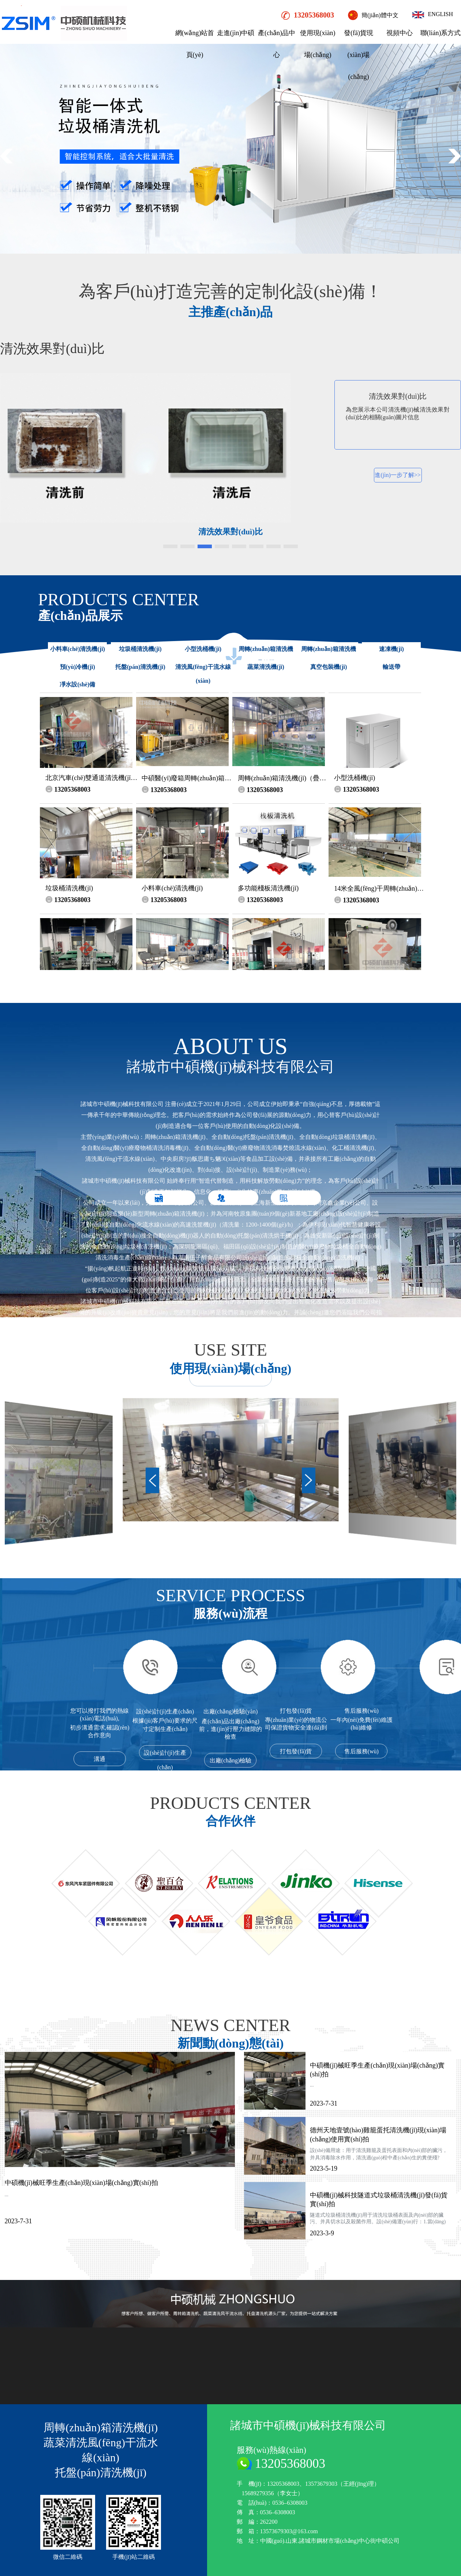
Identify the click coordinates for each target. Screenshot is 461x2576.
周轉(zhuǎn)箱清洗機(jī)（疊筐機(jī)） (266, 656)
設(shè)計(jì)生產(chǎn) (165, 1755)
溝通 (99, 1759)
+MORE (230, 1378)
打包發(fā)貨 (296, 1751)
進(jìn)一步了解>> (398, 475)
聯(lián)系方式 (440, 33)
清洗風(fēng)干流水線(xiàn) (203, 674)
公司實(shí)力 (176, 1403)
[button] (453, 156)
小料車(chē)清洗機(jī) (77, 649)
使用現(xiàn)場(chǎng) (318, 43)
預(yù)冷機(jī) (77, 667)
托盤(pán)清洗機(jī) (140, 667)
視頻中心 (399, 33)
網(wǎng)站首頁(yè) (194, 43)
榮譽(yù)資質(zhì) (298, 1403)
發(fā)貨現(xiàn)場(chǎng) (358, 54)
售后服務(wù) (361, 1751)
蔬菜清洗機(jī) (265, 667)
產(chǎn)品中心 (276, 43)
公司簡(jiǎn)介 (237, 1403)
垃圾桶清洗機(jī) (140, 649)
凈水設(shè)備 (77, 684)
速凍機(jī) (391, 649)
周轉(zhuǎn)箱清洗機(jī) (328, 656)
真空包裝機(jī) (328, 667)
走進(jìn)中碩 (236, 33)
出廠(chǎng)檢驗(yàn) (231, 1762)
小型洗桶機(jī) (203, 649)
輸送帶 (391, 667)
